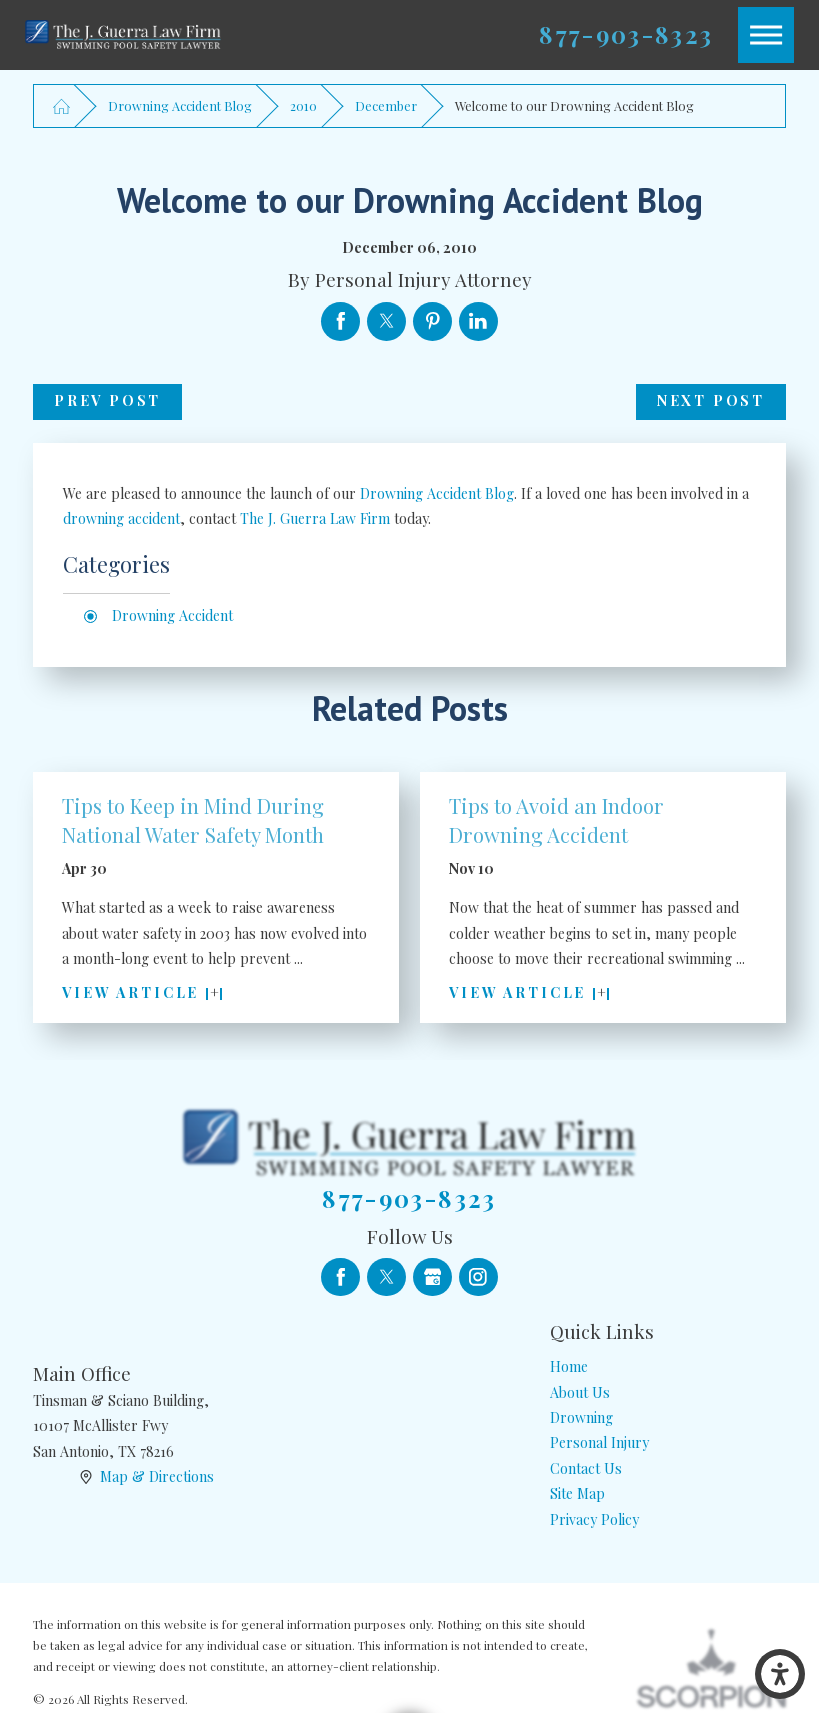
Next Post (711, 400)
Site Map (577, 1493)
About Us (580, 1392)
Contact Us (586, 1468)
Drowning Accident (172, 615)
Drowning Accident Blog (180, 105)
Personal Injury (599, 1442)
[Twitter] (386, 1277)
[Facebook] (340, 1277)
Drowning (581, 1417)
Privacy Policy (594, 1519)
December (386, 105)
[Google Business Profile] (432, 1277)
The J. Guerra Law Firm (315, 518)
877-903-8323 (626, 34)
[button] (780, 1674)
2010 (303, 105)
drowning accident (121, 518)
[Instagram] (478, 1277)
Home (569, 1366)
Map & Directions (157, 1476)
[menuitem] (668, 1366)
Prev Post (107, 400)
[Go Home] (61, 105)
